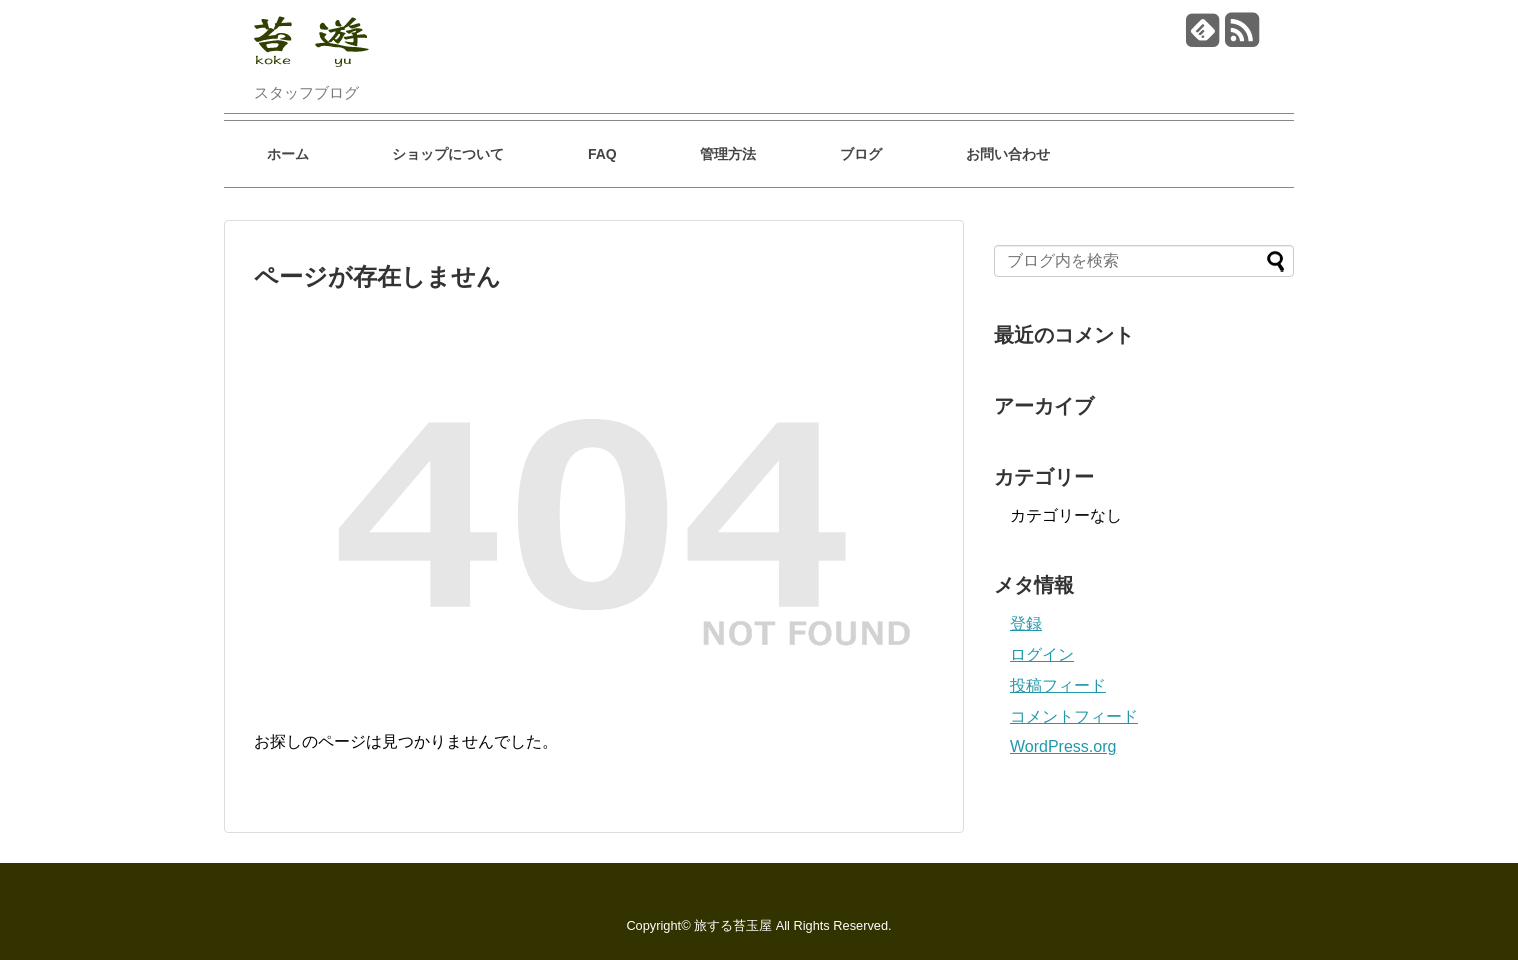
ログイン (1042, 654)
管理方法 (728, 154)
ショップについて (448, 154)
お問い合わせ (1008, 154)
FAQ (602, 154)
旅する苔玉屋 (733, 925)
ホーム (288, 154)
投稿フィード (1058, 685)
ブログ (861, 154)
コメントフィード (1074, 716)
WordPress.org (1063, 746)
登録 (1026, 623)
